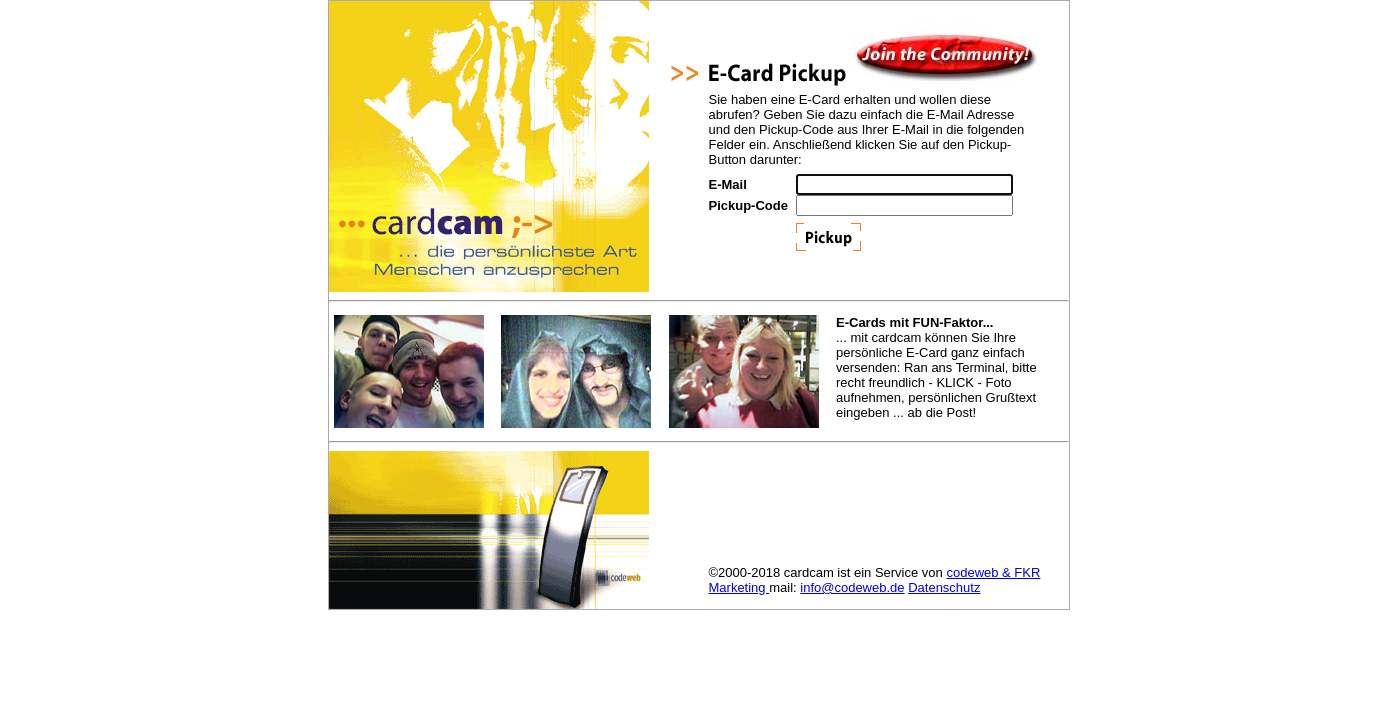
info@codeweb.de (852, 587)
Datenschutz (944, 587)
